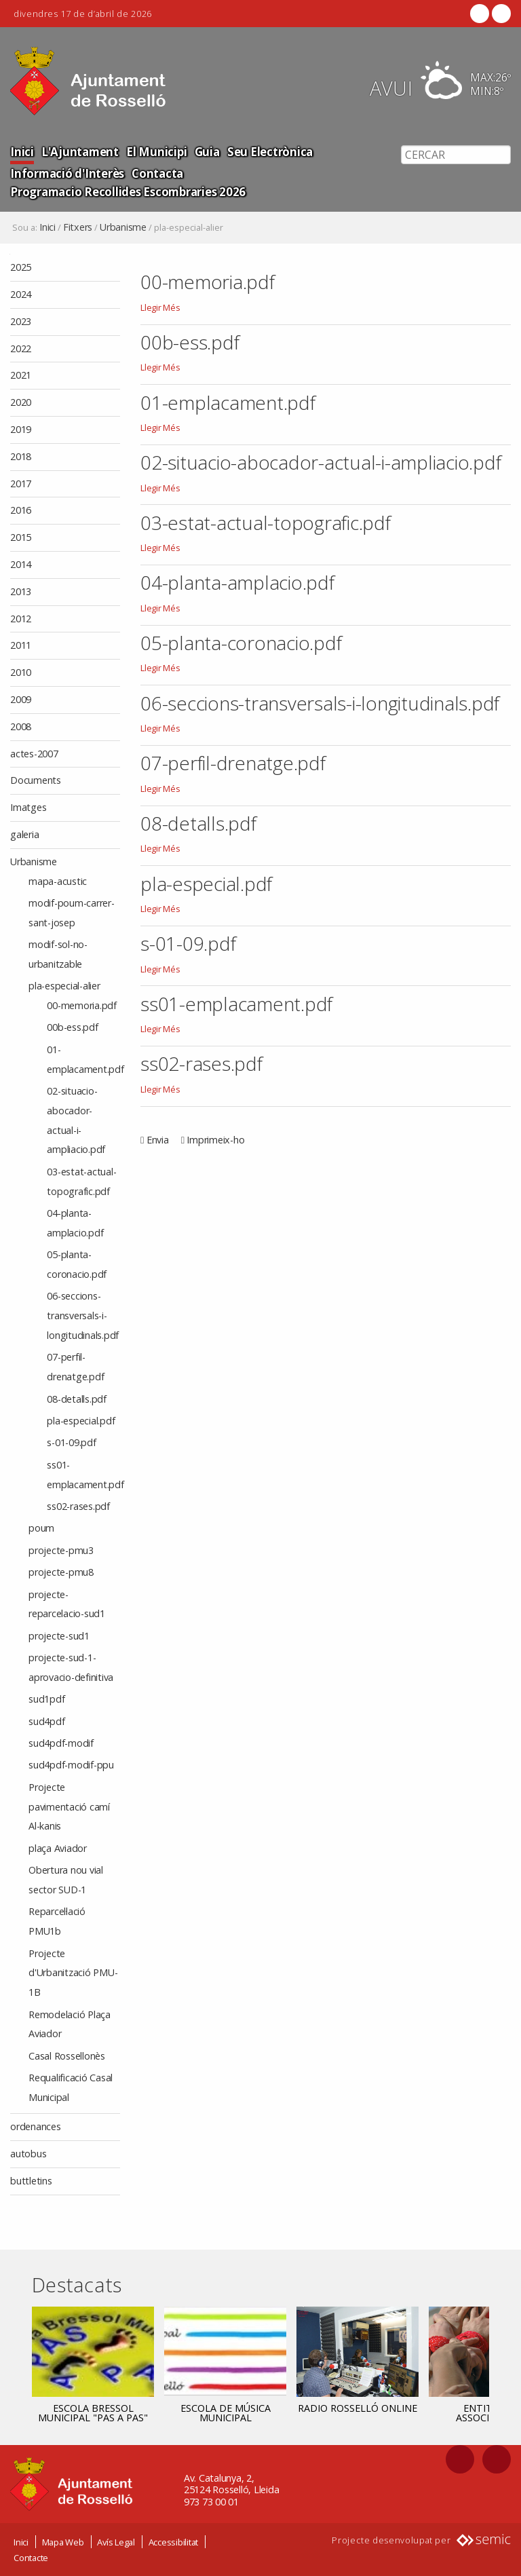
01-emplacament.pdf (227, 402)
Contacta (156, 173)
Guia (204, 151)
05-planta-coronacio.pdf (240, 643)
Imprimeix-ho (215, 1139)
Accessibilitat (174, 2542)
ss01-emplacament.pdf (236, 1004)
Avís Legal (116, 2542)
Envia (158, 1139)
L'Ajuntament (79, 151)
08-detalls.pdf (198, 823)
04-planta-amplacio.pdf (237, 582)
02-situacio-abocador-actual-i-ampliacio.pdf (320, 462)
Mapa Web (63, 2542)
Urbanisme (123, 227)
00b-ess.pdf (189, 342)
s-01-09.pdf (187, 943)
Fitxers (77, 227)
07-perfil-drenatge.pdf (233, 763)
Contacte (31, 2558)
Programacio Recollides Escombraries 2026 (128, 191)
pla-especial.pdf (206, 883)
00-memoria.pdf (207, 282)
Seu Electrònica (267, 151)
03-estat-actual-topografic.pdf (265, 522)
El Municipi (154, 151)
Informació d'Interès (66, 173)
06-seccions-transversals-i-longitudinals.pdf (319, 703)
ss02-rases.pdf (201, 1063)
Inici (21, 151)
